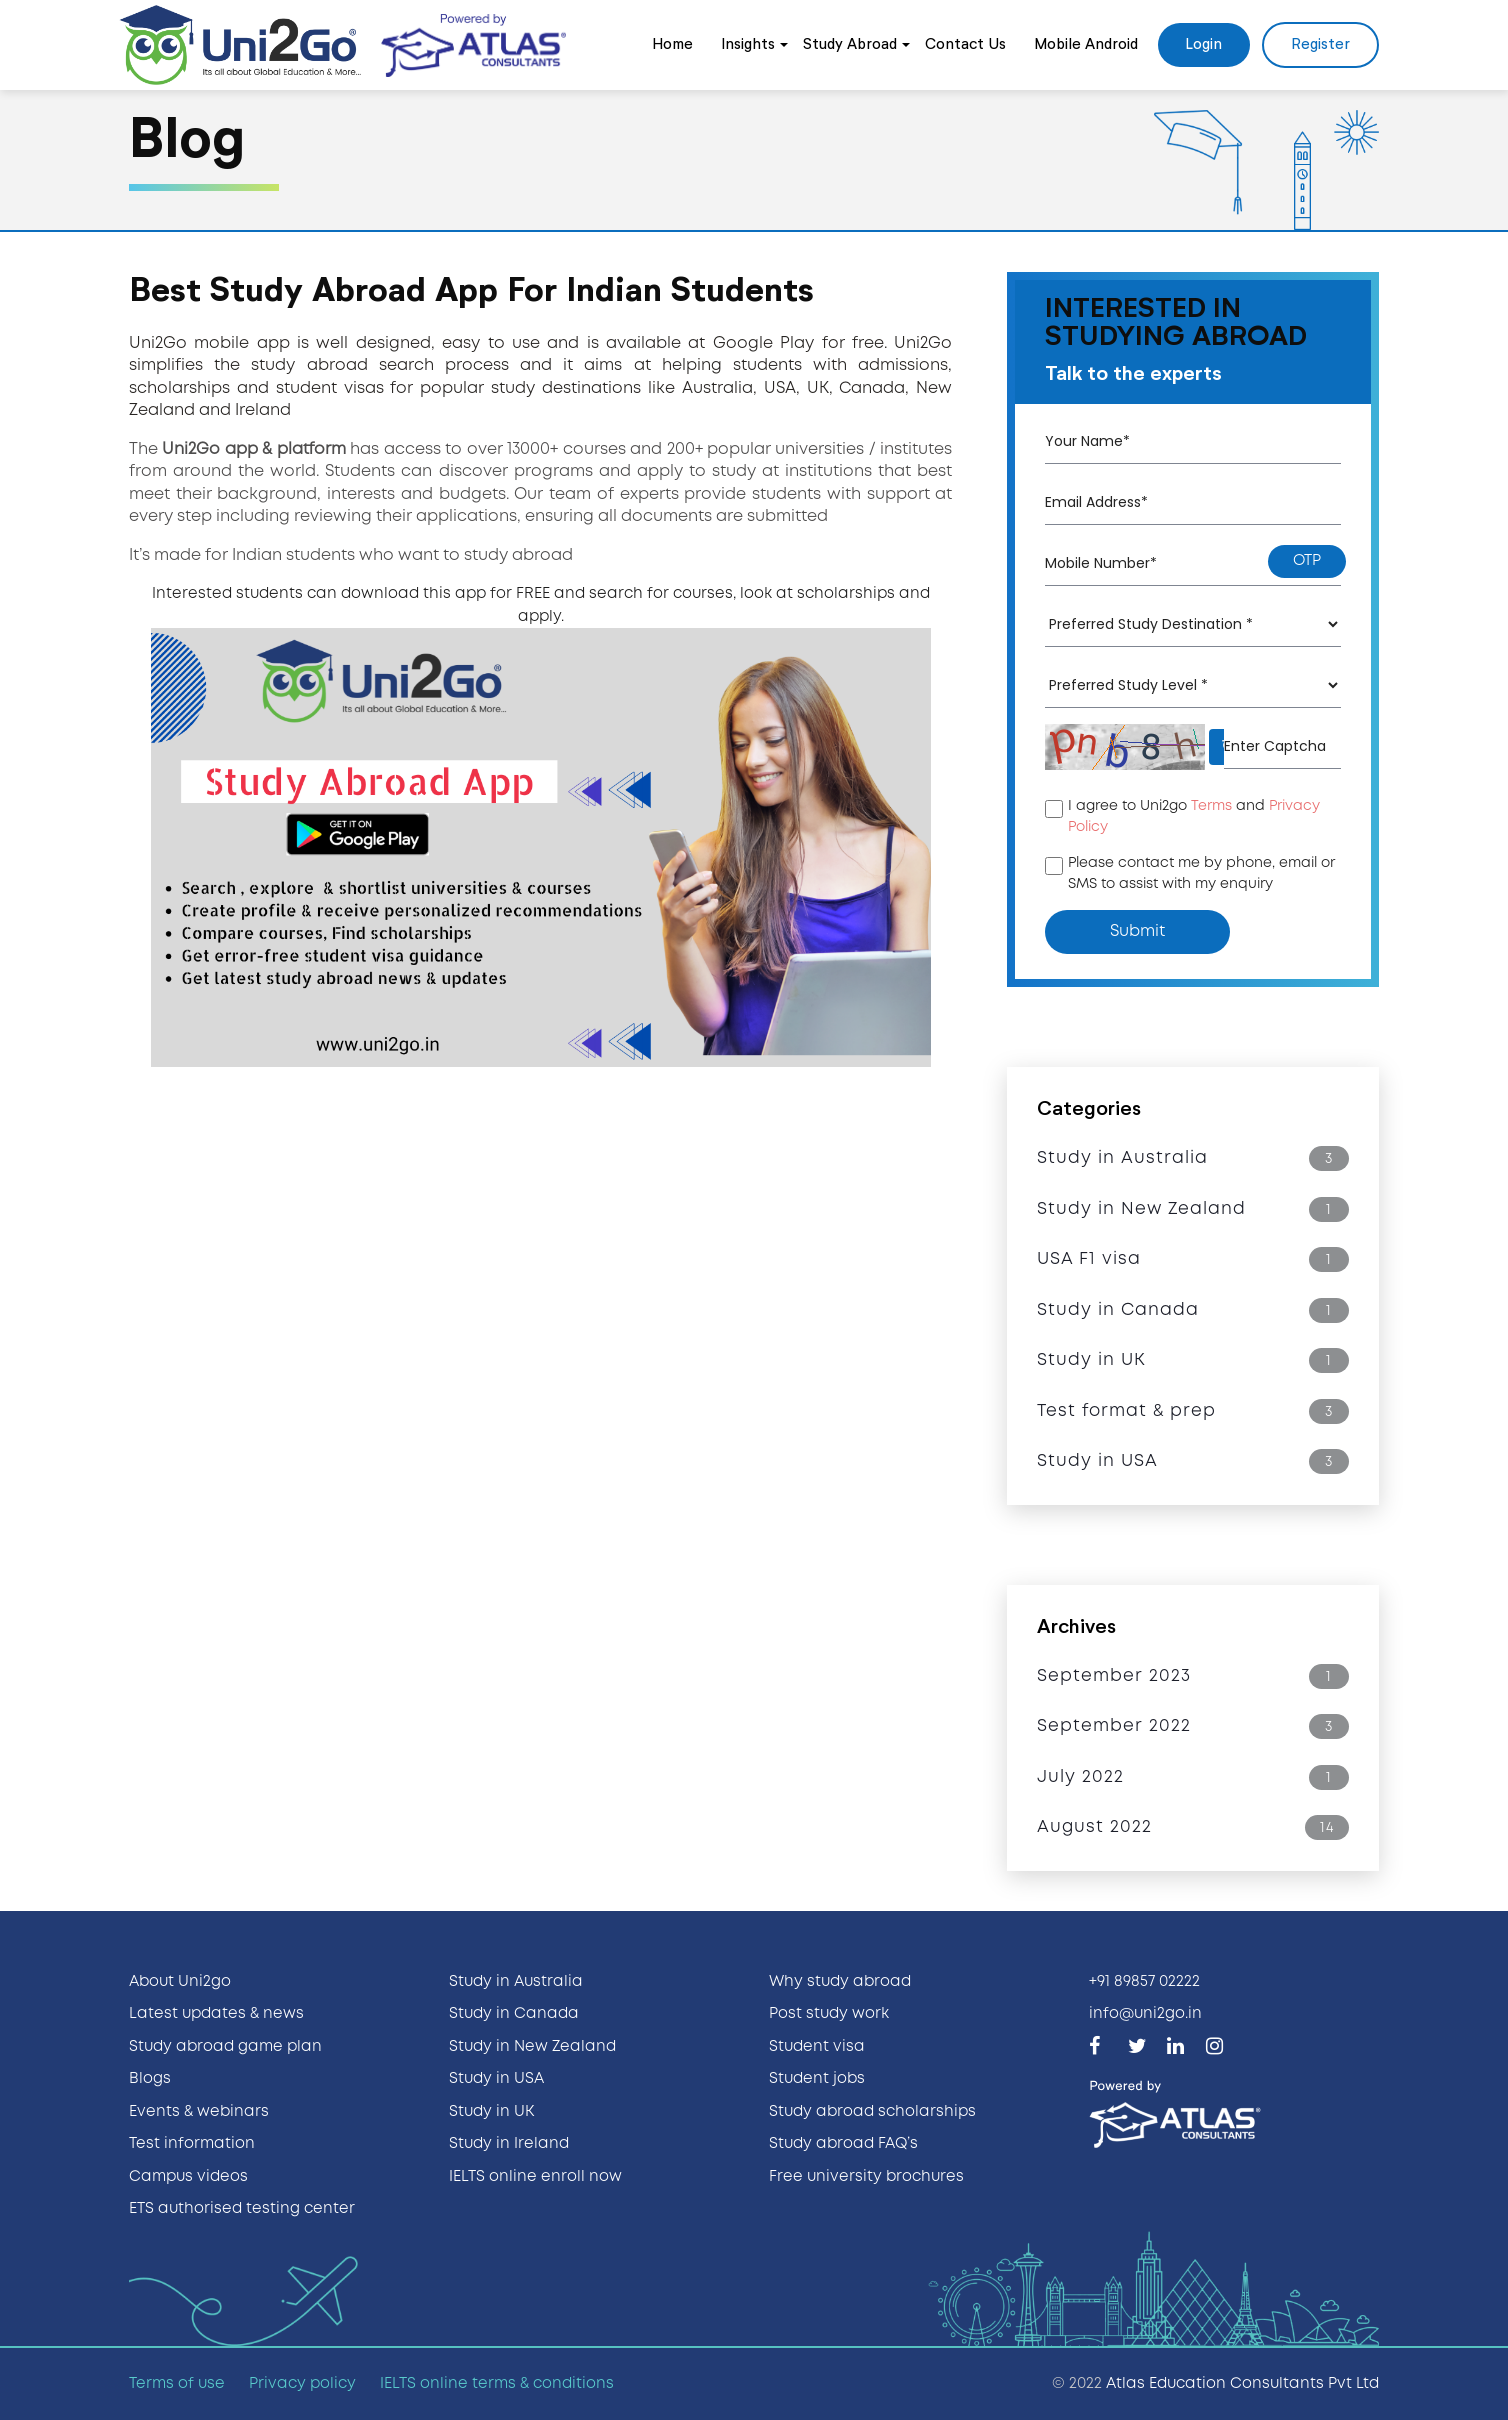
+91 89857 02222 (1144, 1982)
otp (1307, 561)
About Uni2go (180, 1982)
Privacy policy (302, 2384)
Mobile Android (1086, 44)
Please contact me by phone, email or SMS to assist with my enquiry (1201, 873)
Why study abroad (840, 1982)
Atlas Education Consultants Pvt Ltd (1242, 2384)
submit (1137, 931)
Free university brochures (866, 2177)
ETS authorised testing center (242, 2209)
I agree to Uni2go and (1194, 816)
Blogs (150, 2079)
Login (1203, 44)
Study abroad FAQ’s (843, 2144)
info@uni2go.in (1145, 2014)
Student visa (817, 2047)
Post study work (829, 2014)
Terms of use (177, 2384)
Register (1320, 44)
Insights (748, 44)
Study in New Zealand (532, 2047)
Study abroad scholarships (872, 2112)
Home (672, 44)
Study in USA (496, 2079)
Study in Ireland (509, 2144)
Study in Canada (514, 2014)
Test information (192, 2144)
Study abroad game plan (225, 2047)
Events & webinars (199, 2112)
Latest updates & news (216, 2014)
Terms (1211, 806)
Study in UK (491, 2112)
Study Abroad (850, 44)
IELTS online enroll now (535, 2177)
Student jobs (817, 2079)
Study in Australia (516, 1982)
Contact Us (965, 44)
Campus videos (188, 2177)
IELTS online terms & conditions (497, 2384)
